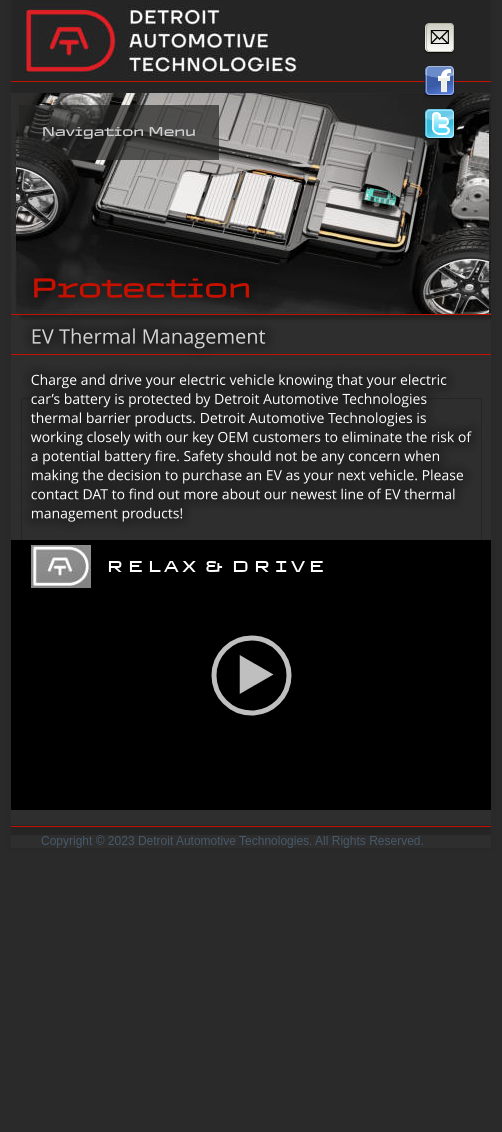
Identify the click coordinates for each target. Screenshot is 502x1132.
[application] (251, 675)
